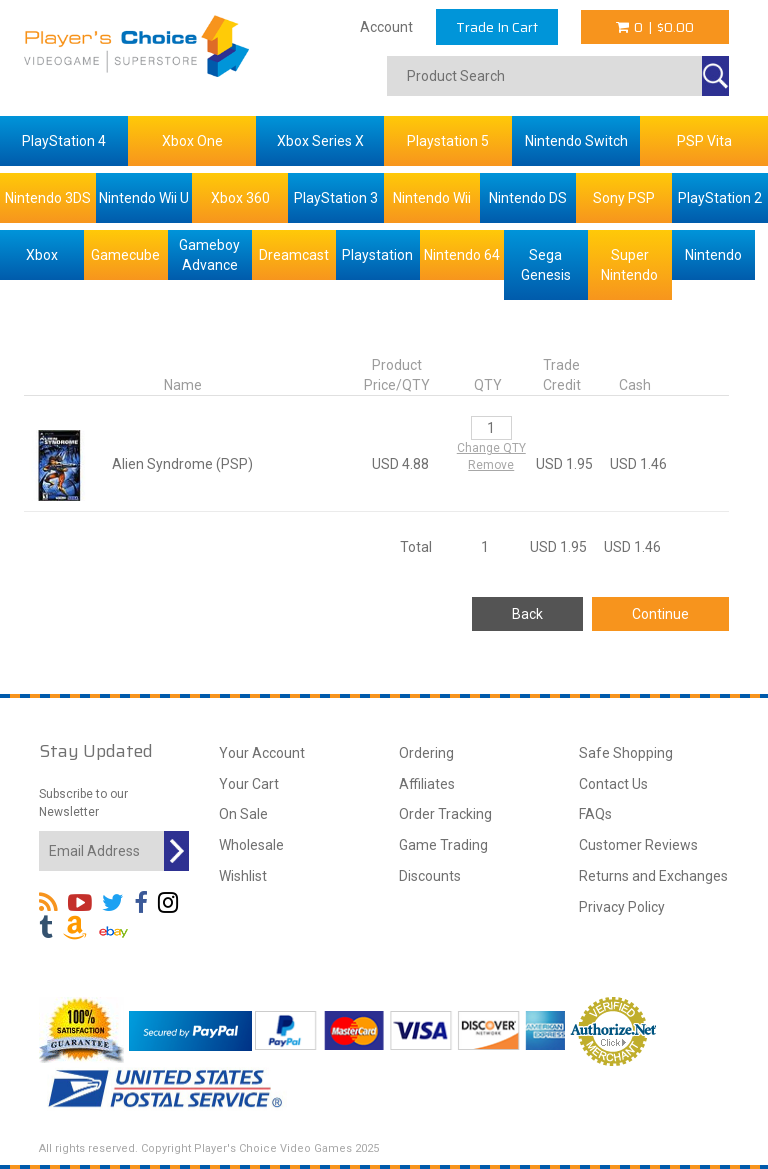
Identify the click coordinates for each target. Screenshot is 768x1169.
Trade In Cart (497, 27)
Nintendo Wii (432, 198)
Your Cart (249, 784)
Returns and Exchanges (653, 876)
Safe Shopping (626, 753)
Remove (491, 465)
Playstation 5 (448, 141)
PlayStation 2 (720, 198)
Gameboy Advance (209, 255)
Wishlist (243, 876)
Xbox (42, 255)
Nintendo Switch (576, 141)
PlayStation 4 (64, 141)
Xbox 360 (240, 198)
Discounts (430, 876)
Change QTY (491, 448)
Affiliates (427, 784)
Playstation (377, 255)
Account (386, 27)
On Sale (243, 814)
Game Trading (443, 845)
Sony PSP (624, 198)
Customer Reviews (638, 845)
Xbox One (192, 141)
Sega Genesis (546, 265)
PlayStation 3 (336, 198)
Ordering (426, 753)
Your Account (262, 753)
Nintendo (713, 255)
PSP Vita (704, 141)
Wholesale (251, 845)
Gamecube (125, 255)
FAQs (595, 814)
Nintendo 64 (462, 255)
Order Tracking (445, 814)
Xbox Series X (320, 141)
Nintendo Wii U (144, 198)
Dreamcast (294, 255)
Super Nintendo (629, 265)
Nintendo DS (528, 198)
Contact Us (613, 784)
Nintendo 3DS (48, 198)
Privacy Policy (622, 907)
